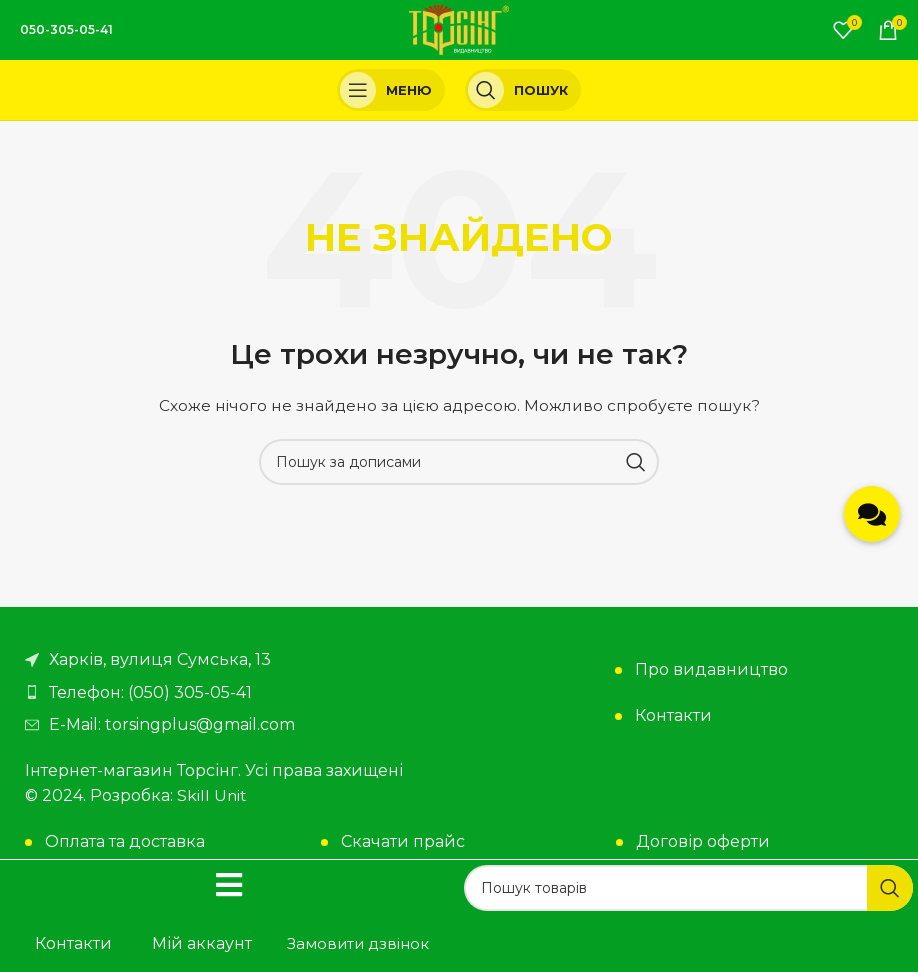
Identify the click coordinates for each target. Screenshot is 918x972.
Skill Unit (212, 795)
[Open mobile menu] (391, 90)
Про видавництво (711, 669)
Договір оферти (703, 841)
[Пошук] (523, 90)
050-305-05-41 (66, 29)
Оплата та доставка (125, 841)
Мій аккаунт (202, 943)
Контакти (673, 715)
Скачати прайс (403, 841)
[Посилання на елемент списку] (237, 693)
